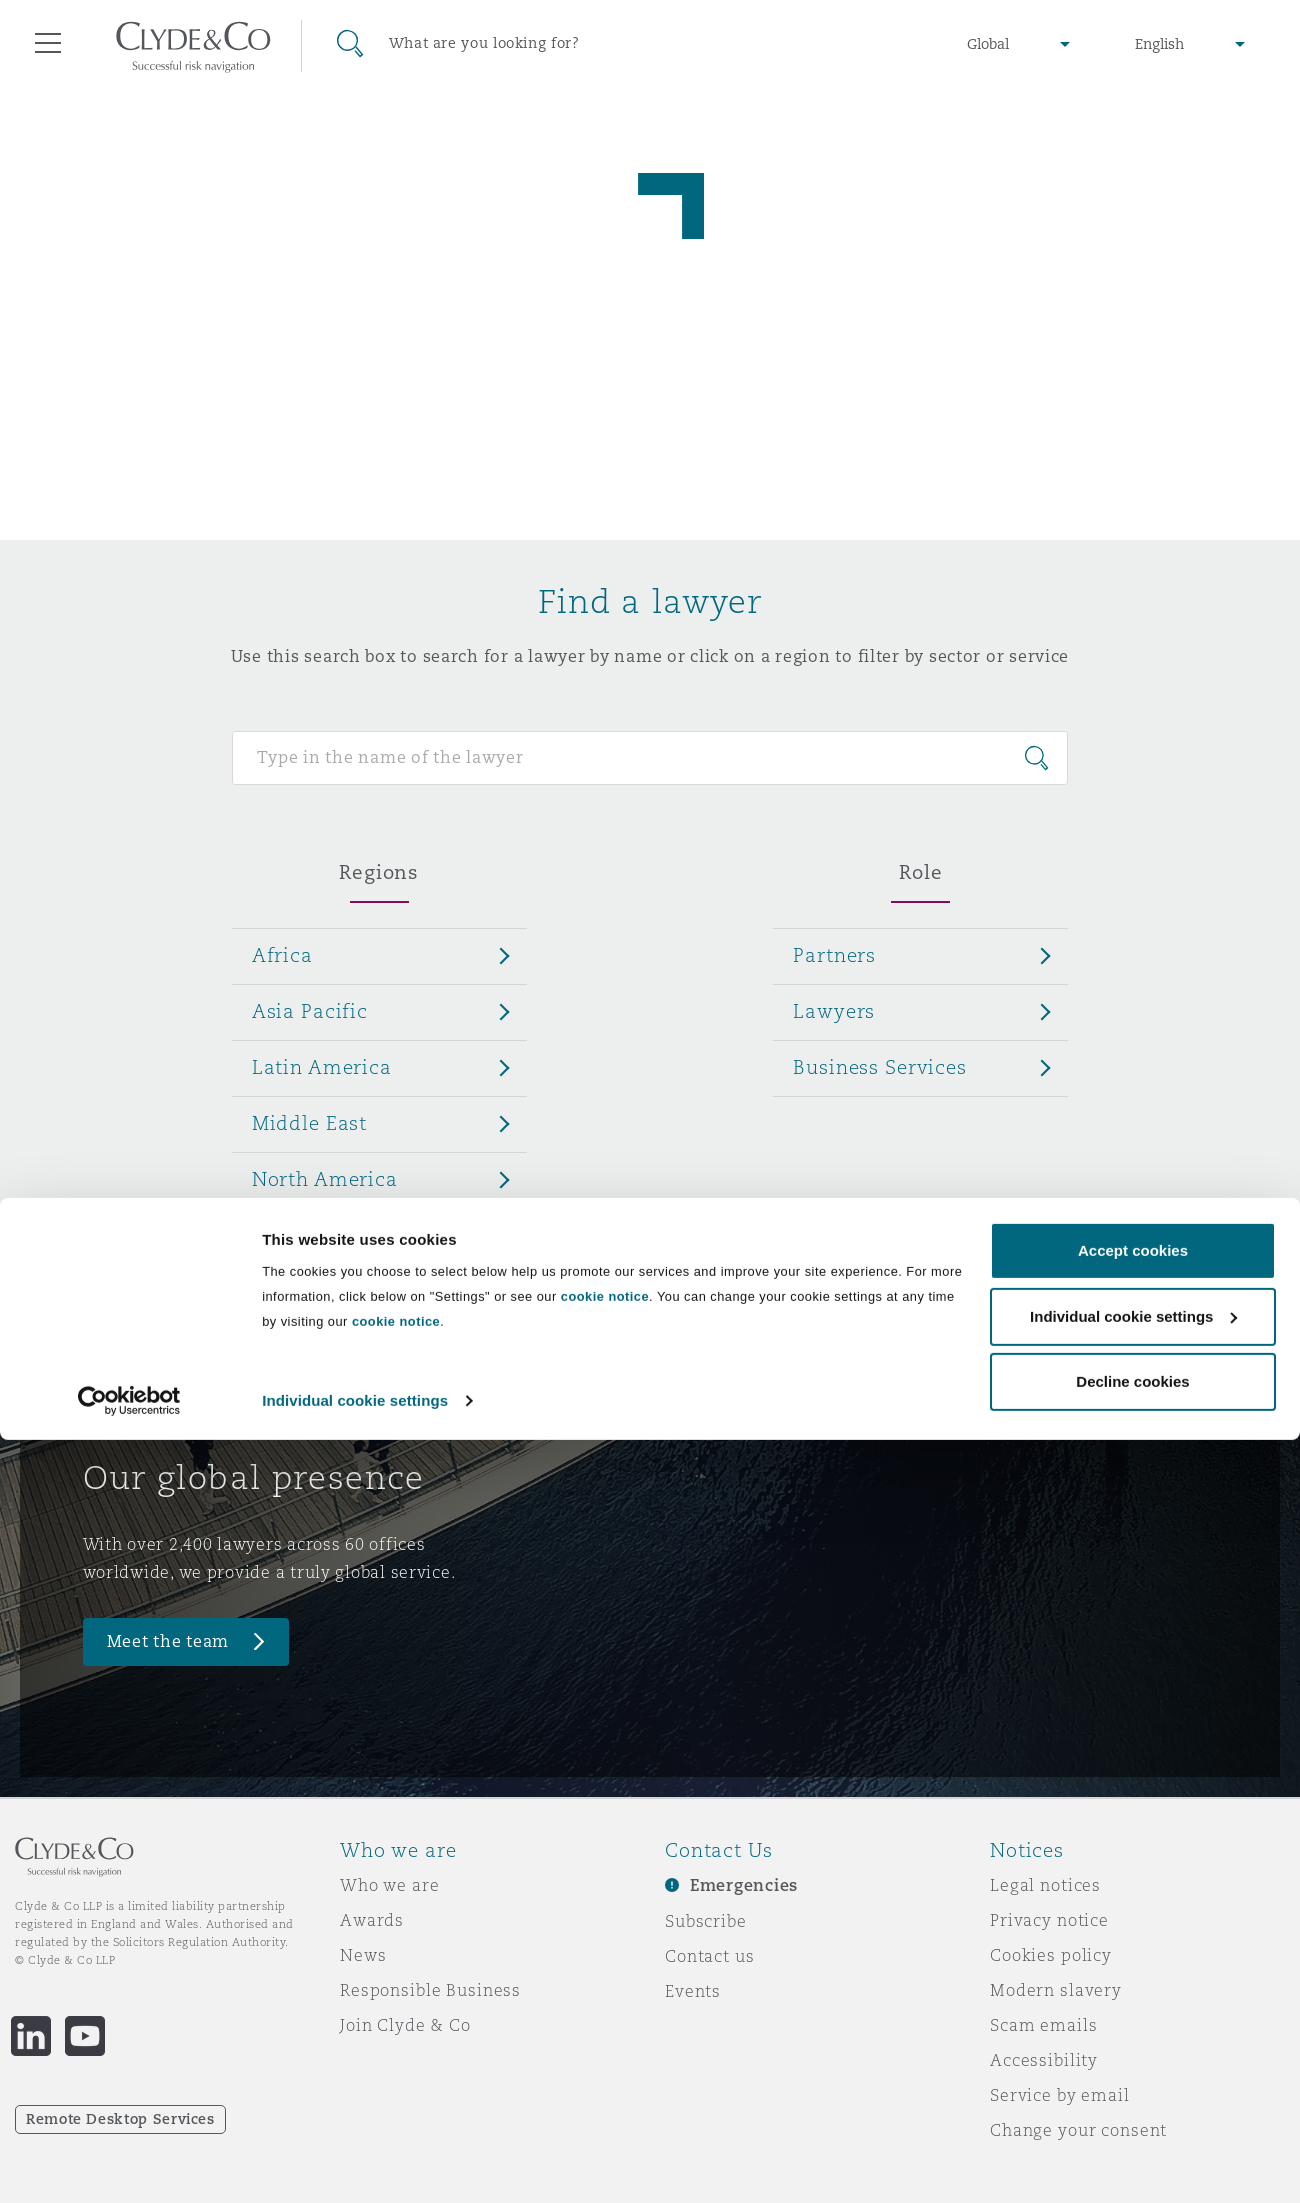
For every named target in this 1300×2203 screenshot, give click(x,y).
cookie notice (605, 2059)
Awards (372, 1920)
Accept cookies (1133, 2013)
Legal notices (1045, 1885)
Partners (834, 955)
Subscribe (706, 1921)
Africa (282, 955)
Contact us (710, 1956)
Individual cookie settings (355, 2163)
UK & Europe (314, 1235)
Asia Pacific (310, 1011)
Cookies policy (1051, 1955)
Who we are (390, 1885)
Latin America (322, 1067)
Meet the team (168, 1641)
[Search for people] (650, 758)
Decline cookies (1132, 2144)
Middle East (309, 1123)
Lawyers (834, 1011)
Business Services (880, 1067)
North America (325, 1179)
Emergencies (744, 1885)
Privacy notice (1049, 1920)
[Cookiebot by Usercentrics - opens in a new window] (129, 2164)
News (363, 1955)
